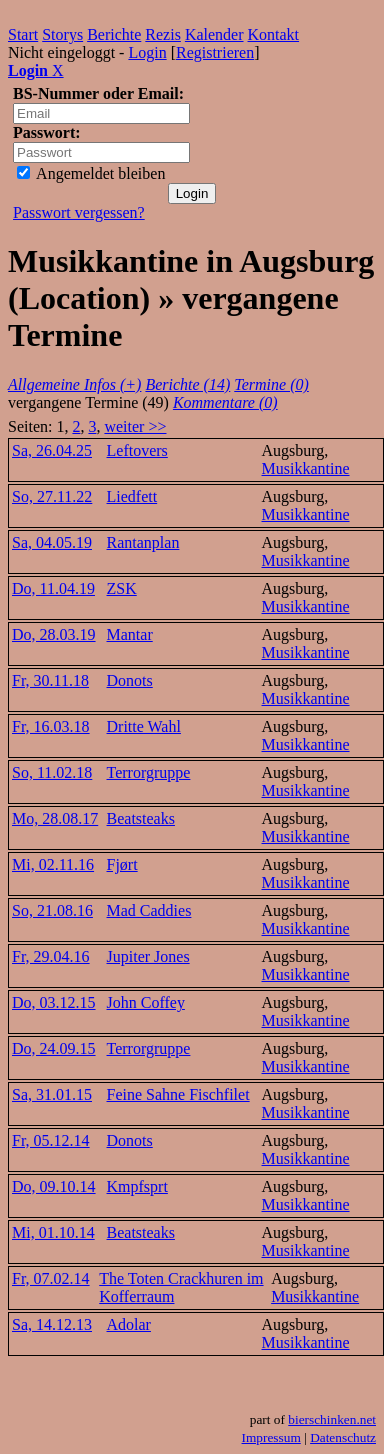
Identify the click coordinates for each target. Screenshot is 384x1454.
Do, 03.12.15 (54, 1002)
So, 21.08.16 (52, 910)
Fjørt (122, 864)
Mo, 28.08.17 (55, 818)
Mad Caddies (149, 910)
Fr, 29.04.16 (51, 956)
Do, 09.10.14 (54, 1186)
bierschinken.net (332, 1419)
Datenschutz (343, 1437)
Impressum (271, 1437)
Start (23, 34)
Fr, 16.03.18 (51, 726)
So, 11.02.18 (52, 772)
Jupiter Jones (148, 956)
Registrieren (215, 52)
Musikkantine (306, 468)
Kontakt (274, 34)
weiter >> (135, 426)
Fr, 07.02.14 (51, 1278)
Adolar (129, 1324)
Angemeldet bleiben (91, 173)
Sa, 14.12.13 (52, 1324)
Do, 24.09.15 (54, 1048)
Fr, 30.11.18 (50, 680)
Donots (130, 680)
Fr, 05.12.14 (51, 1140)
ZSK (122, 588)
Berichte (114, 34)
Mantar (130, 634)
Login (147, 52)
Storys (62, 34)
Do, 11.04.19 (53, 588)
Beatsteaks (141, 818)
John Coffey (146, 1002)
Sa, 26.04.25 (52, 450)
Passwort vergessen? (79, 212)
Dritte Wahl (144, 726)
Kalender (214, 34)
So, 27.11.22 (52, 496)
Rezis (163, 34)
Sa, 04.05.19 (52, 542)
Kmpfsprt (137, 1186)
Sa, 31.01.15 (52, 1094)
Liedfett (132, 496)
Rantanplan (143, 542)
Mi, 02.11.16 (53, 864)
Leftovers (137, 450)
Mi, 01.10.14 (53, 1232)
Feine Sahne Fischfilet (178, 1094)
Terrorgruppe (149, 772)
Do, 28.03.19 (54, 634)
